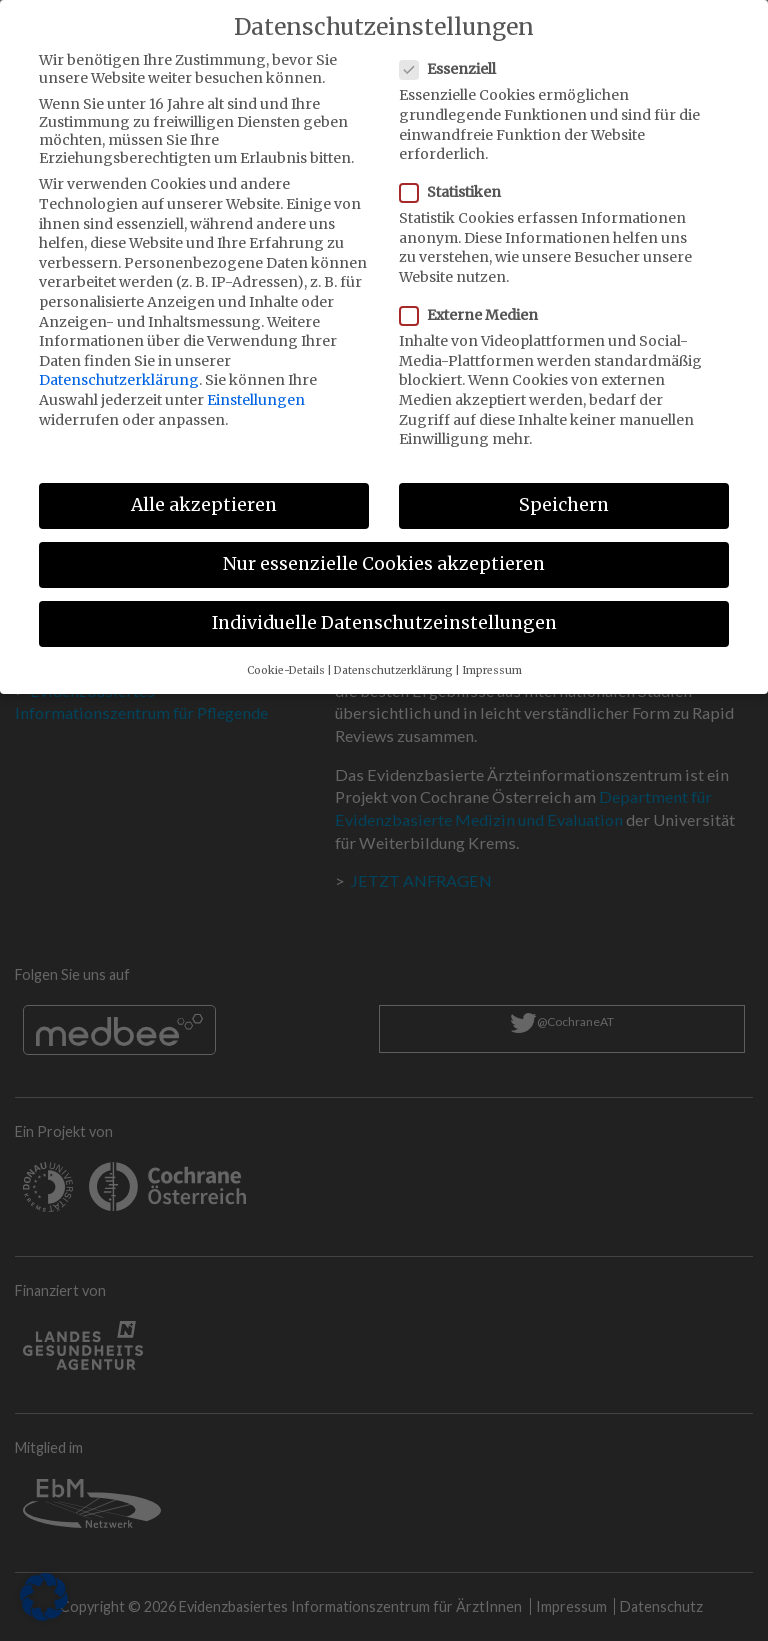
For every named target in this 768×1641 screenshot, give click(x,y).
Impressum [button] (492, 653)
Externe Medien (475, 298)
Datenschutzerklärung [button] (393, 653)
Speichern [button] (564, 488)
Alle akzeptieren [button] (204, 488)
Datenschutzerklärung (119, 363)
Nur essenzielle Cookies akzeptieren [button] (384, 547)
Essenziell (454, 52)
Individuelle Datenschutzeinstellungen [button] (384, 606)
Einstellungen (256, 383)
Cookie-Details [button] (286, 653)
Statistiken (456, 175)
